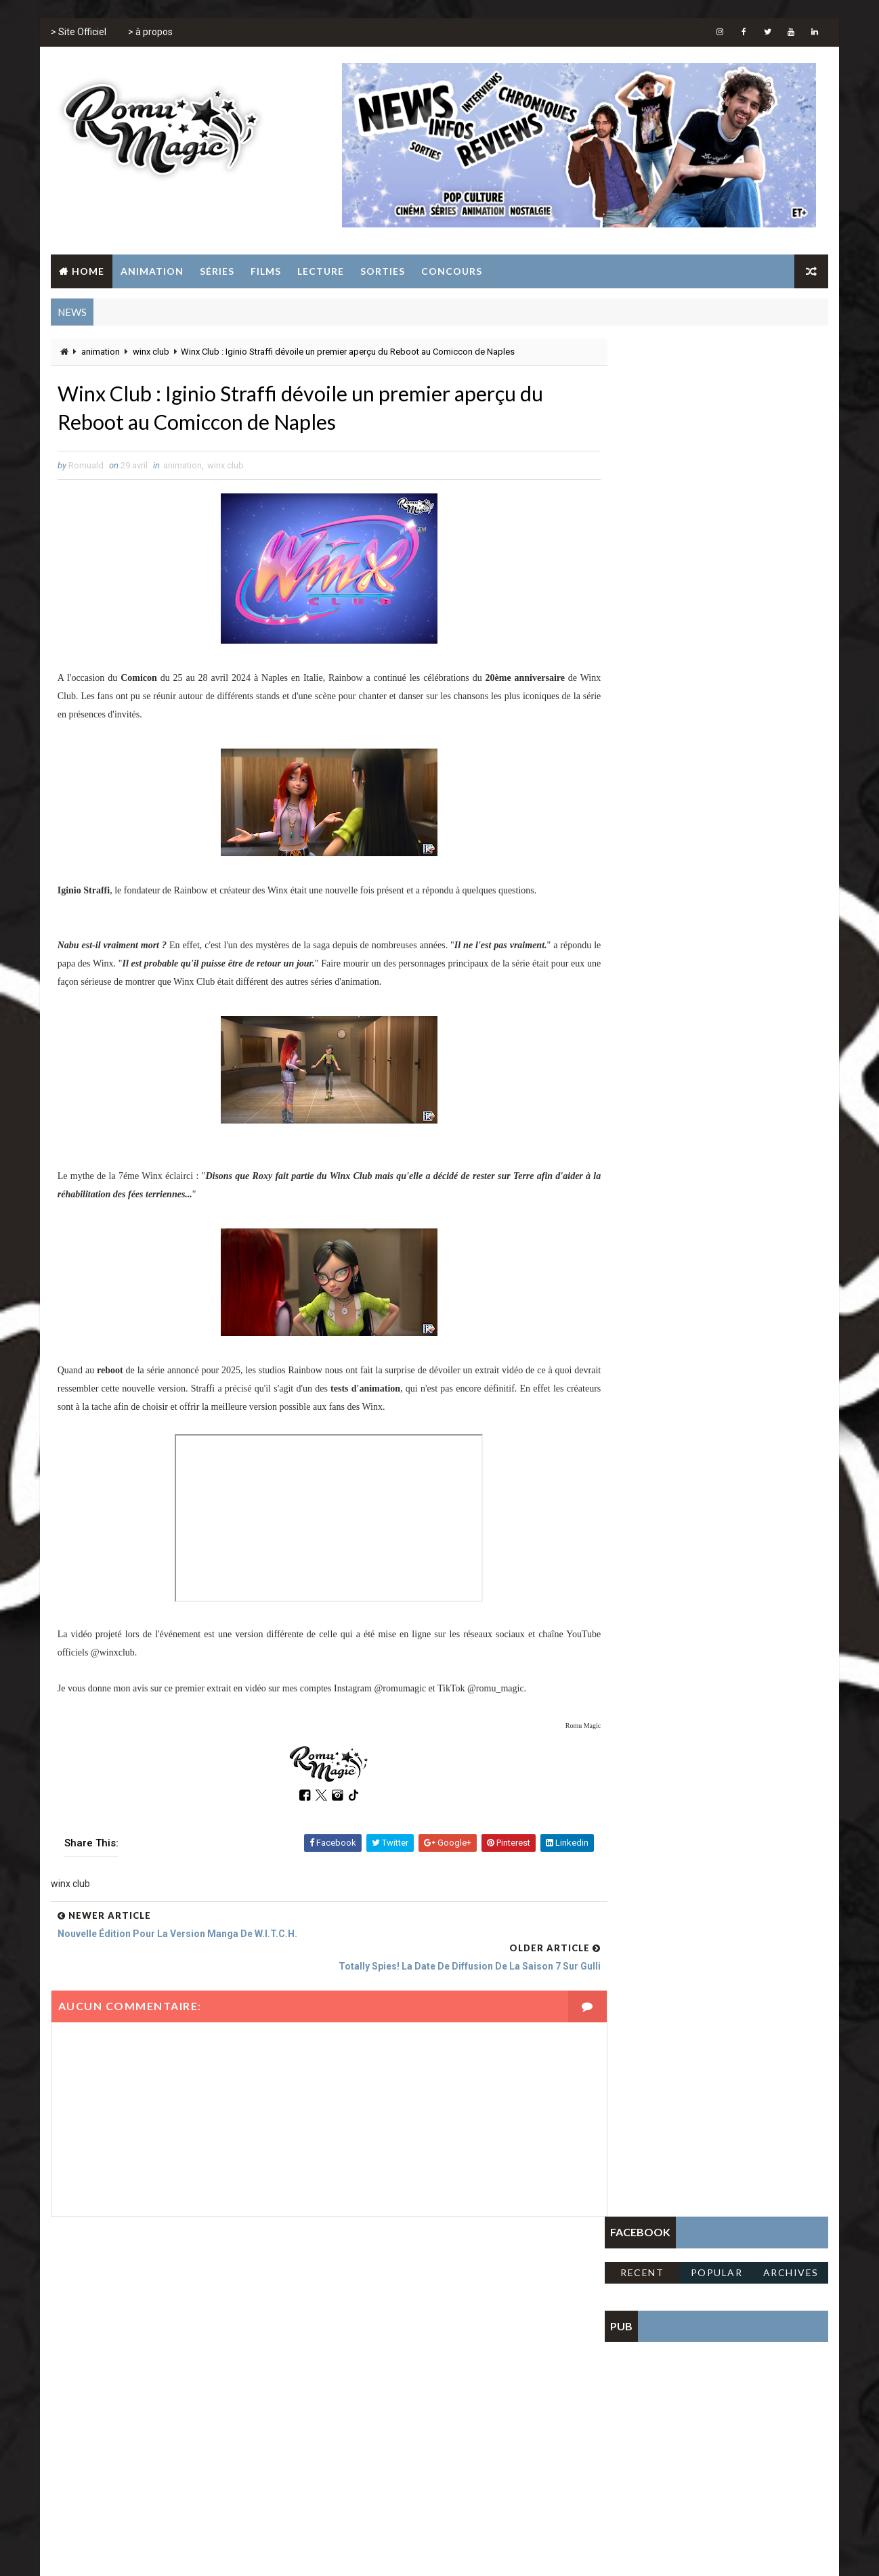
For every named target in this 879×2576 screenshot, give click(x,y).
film (452, 2330)
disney (460, 2306)
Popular (717, 394)
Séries (216, 271)
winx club (150, 352)
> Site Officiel (78, 33)
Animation (151, 271)
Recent (642, 394)
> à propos (149, 33)
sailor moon (469, 2353)
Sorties (382, 271)
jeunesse (349, 2353)
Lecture (320, 271)
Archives (791, 394)
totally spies (424, 2377)
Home (87, 271)
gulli (488, 2330)
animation (100, 352)
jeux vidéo (406, 2353)
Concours (451, 271)
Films (265, 271)
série (522, 2353)
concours (408, 2306)
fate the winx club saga (378, 2330)
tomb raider (354, 2377)
